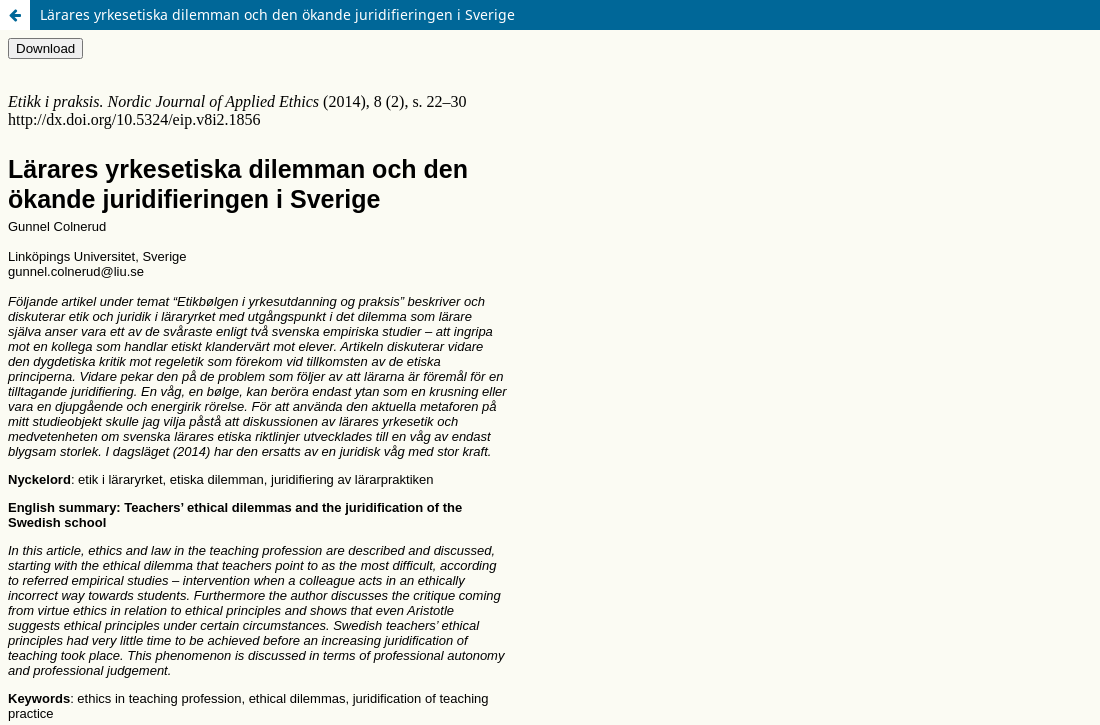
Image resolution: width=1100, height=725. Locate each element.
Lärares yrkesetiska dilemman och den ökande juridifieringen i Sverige (277, 14)
